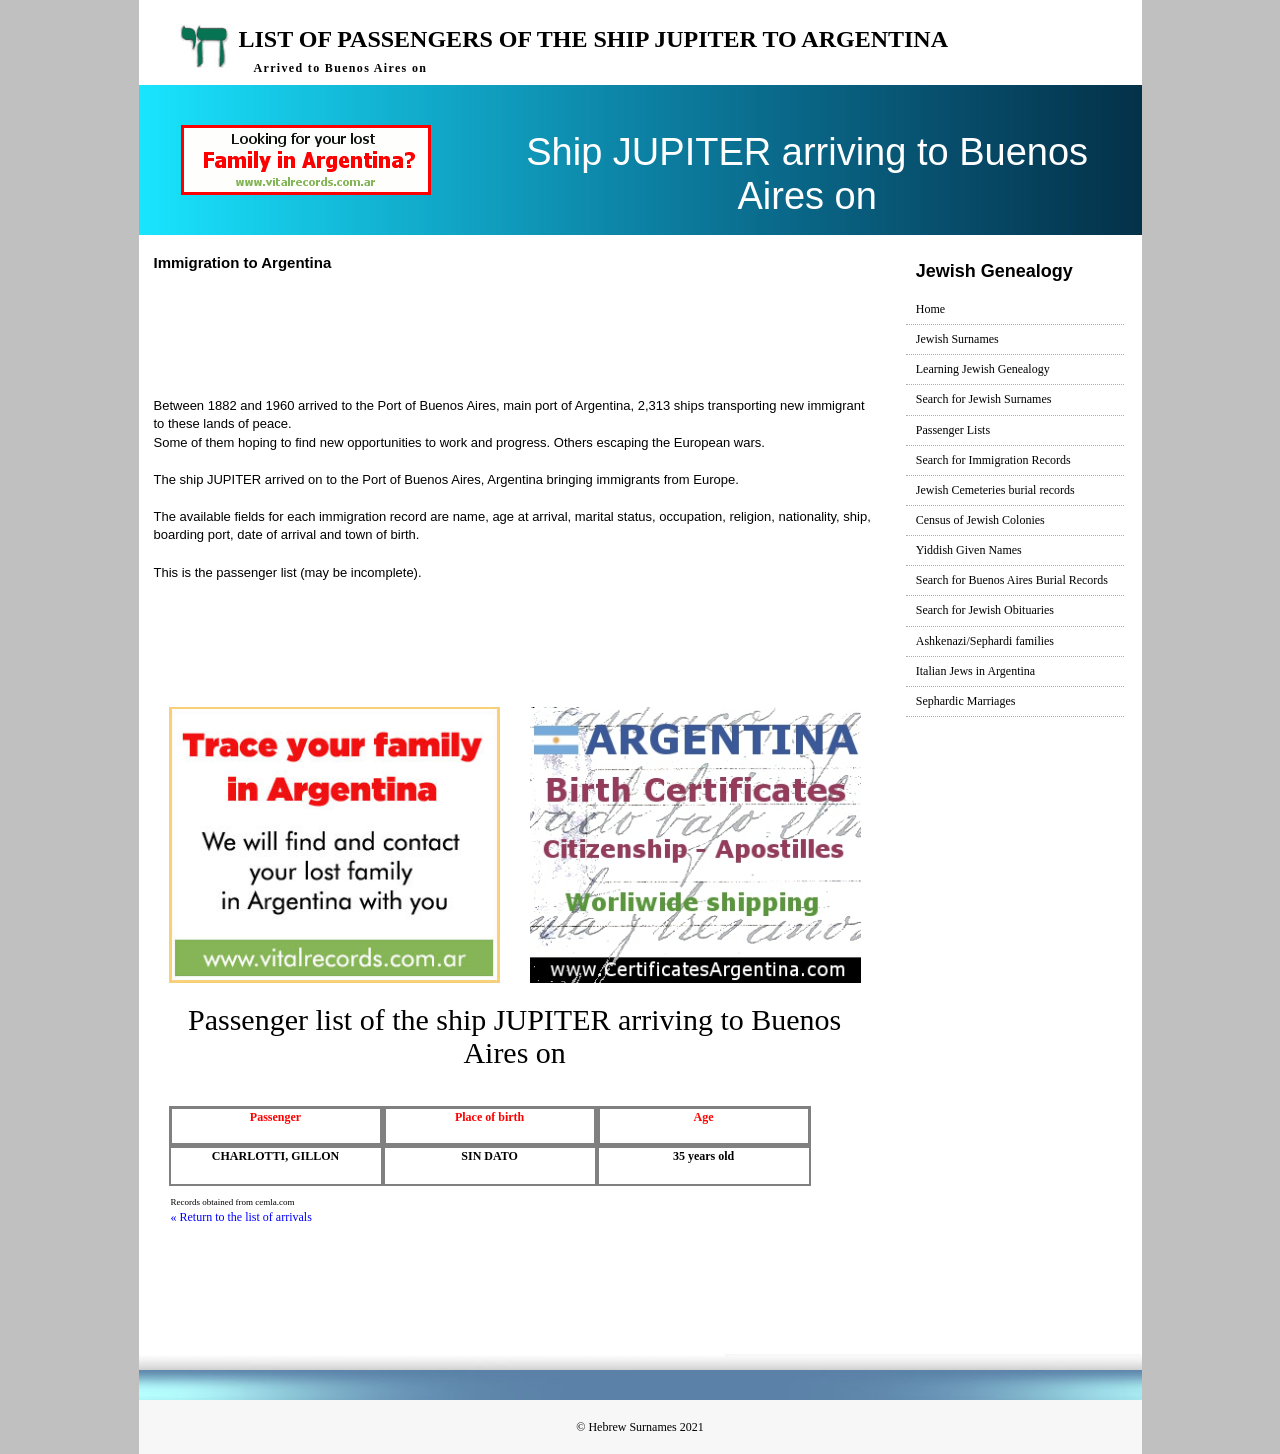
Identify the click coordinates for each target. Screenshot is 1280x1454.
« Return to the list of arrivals (241, 1217)
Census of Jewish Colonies (980, 520)
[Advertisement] (523, 332)
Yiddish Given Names (969, 550)
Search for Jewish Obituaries (985, 610)
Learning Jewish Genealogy (983, 369)
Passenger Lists (953, 430)
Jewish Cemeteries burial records (995, 490)
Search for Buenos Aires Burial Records (1012, 580)
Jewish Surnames (957, 339)
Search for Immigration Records (993, 460)
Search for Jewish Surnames (984, 399)
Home (930, 309)
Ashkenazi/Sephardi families (985, 641)
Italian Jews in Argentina (975, 671)
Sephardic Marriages (966, 701)
